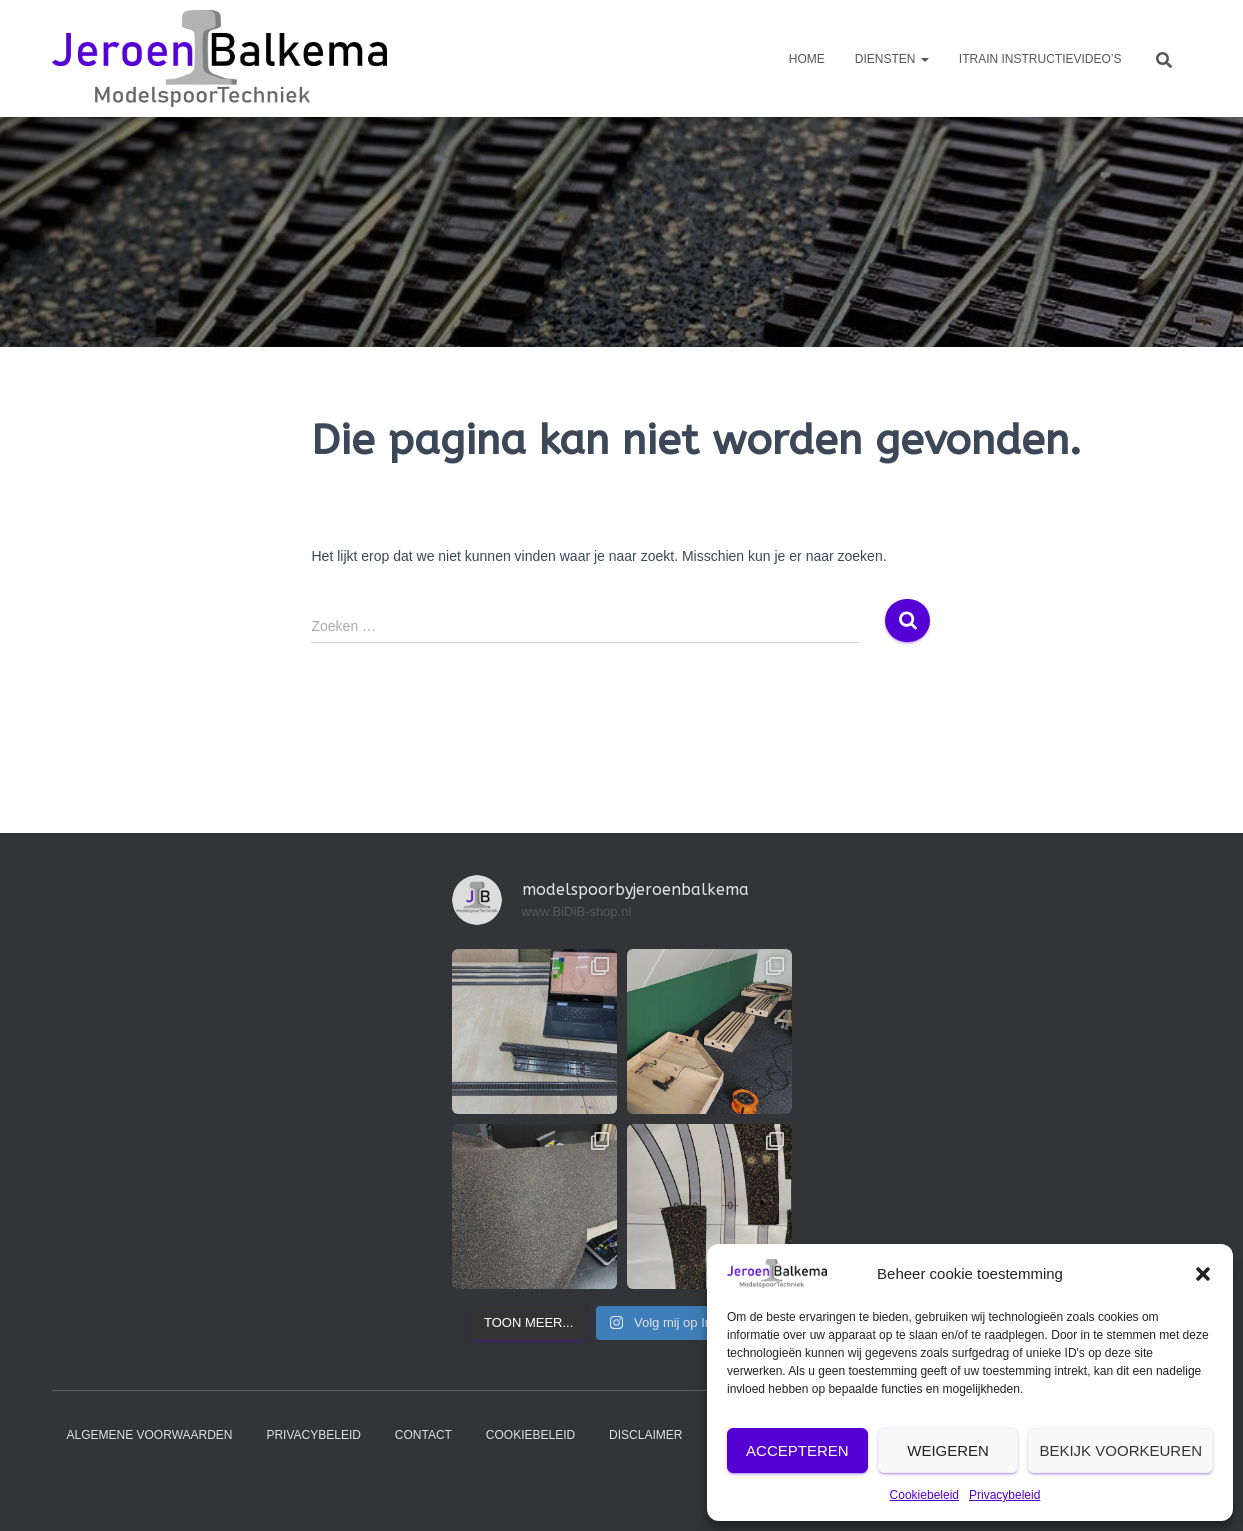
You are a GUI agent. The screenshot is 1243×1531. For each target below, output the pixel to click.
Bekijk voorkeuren (1120, 1450)
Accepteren (797, 1450)
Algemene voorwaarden (150, 1435)
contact (423, 1435)
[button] (1203, 1274)
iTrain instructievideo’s (1040, 59)
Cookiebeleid (924, 1495)
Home (807, 59)
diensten (892, 59)
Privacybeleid (1004, 1495)
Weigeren (948, 1450)
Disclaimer (645, 1435)
